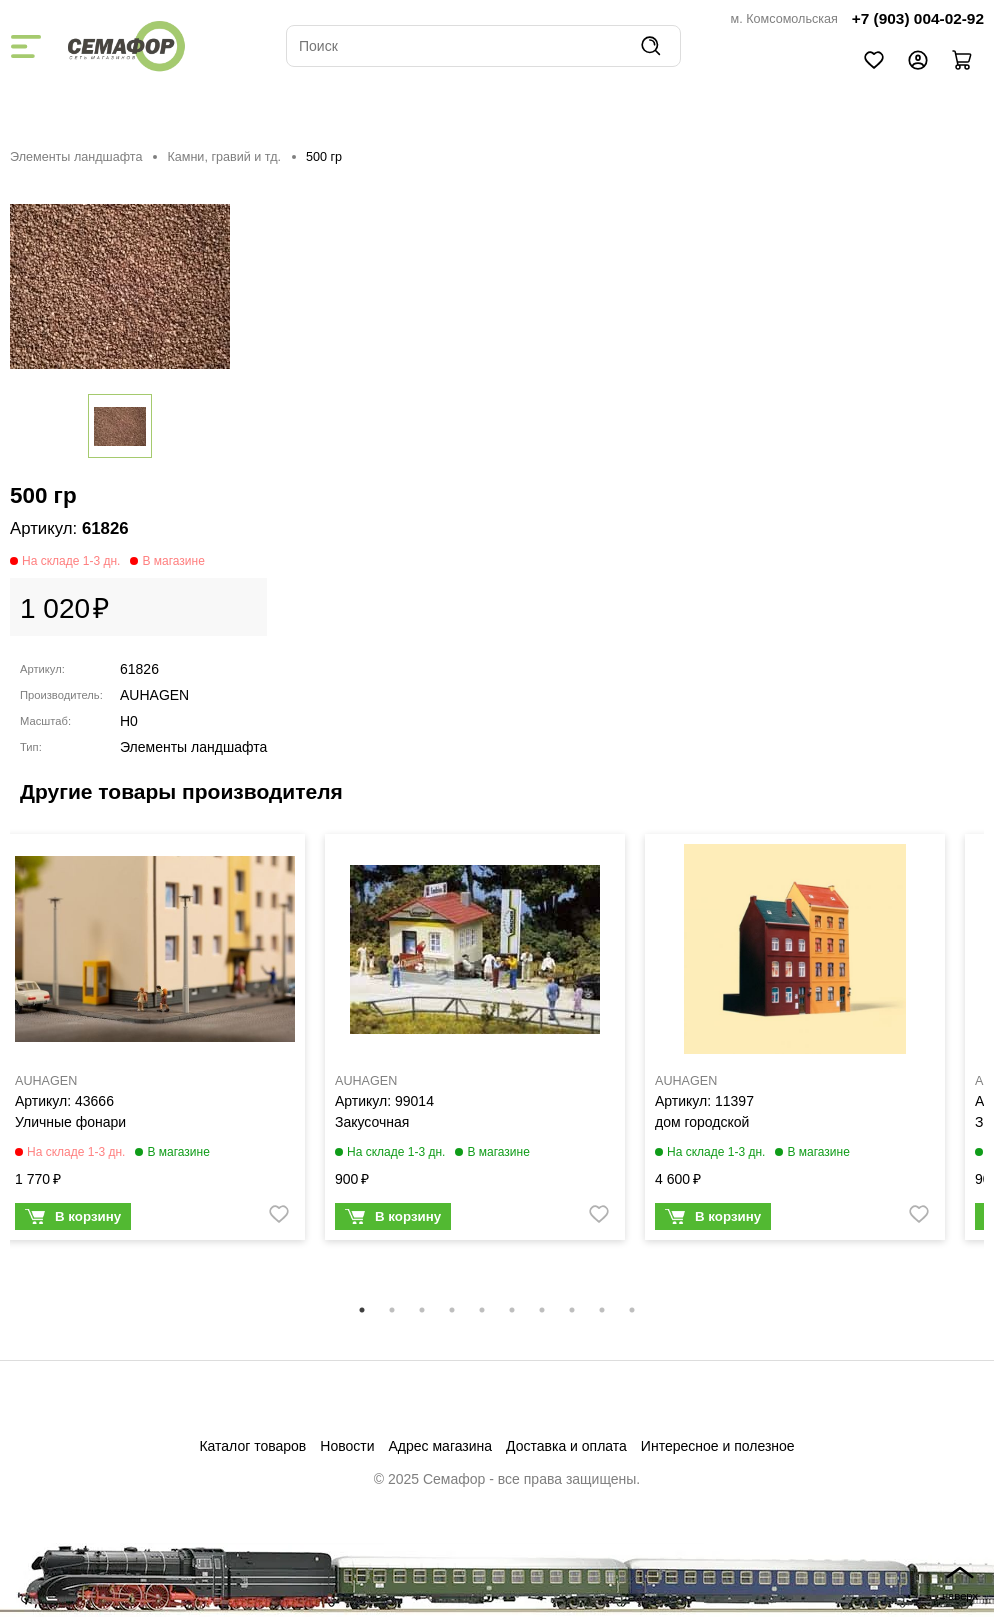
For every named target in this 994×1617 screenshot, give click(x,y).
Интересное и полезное (718, 1446)
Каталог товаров (252, 1446)
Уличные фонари (70, 1122)
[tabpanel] (155, 1042)
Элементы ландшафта (76, 157)
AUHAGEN (154, 695)
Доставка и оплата (566, 1446)
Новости (347, 1446)
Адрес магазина (441, 1446)
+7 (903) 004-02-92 (918, 18)
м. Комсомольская (784, 19)
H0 (129, 721)
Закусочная (372, 1122)
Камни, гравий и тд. (224, 157)
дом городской (702, 1122)
